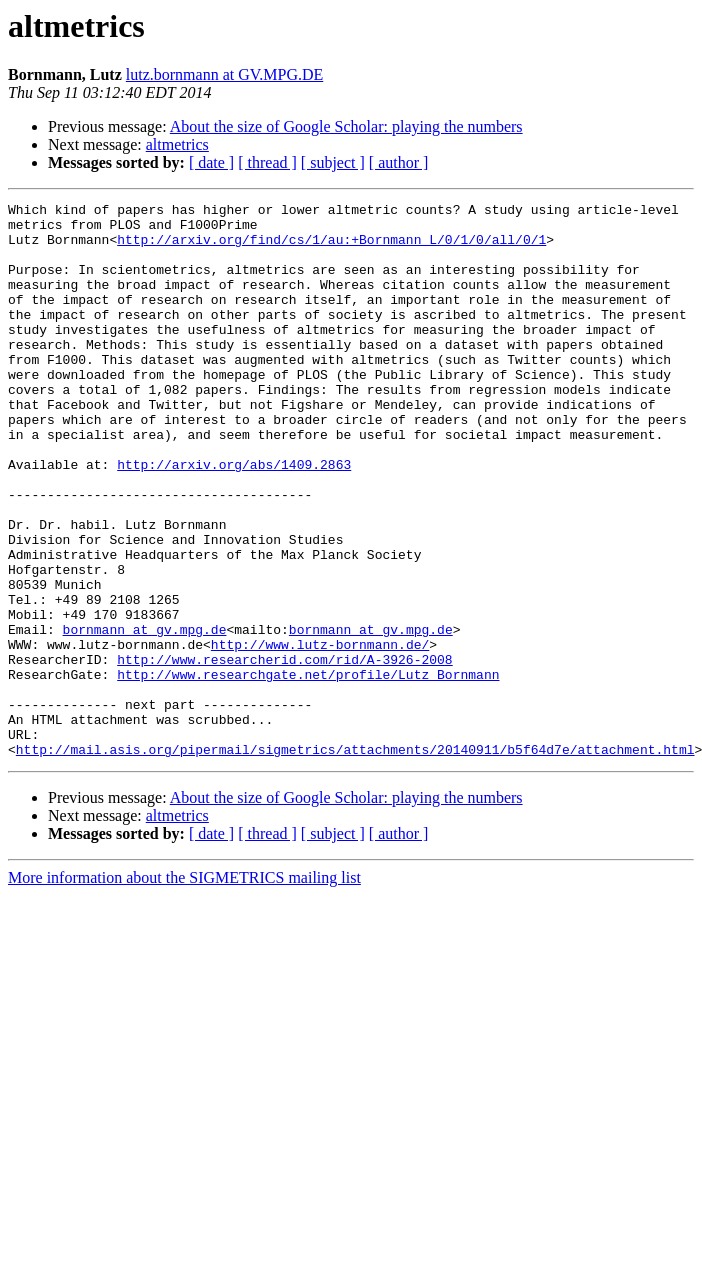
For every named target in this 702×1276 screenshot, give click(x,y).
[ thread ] (267, 162)
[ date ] (211, 162)
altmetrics (177, 144)
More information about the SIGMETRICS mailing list (184, 988)
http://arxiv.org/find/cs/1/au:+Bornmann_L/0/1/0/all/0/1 (331, 248)
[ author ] (399, 162)
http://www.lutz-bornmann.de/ (320, 734)
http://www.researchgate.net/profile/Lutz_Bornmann (308, 770)
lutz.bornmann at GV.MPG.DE (224, 74)
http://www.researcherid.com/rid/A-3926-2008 (284, 752)
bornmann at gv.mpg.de (145, 716)
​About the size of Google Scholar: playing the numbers (346, 126)
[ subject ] (333, 162)
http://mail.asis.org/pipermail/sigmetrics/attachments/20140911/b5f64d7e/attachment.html (355, 860)
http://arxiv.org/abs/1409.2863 (234, 518)
